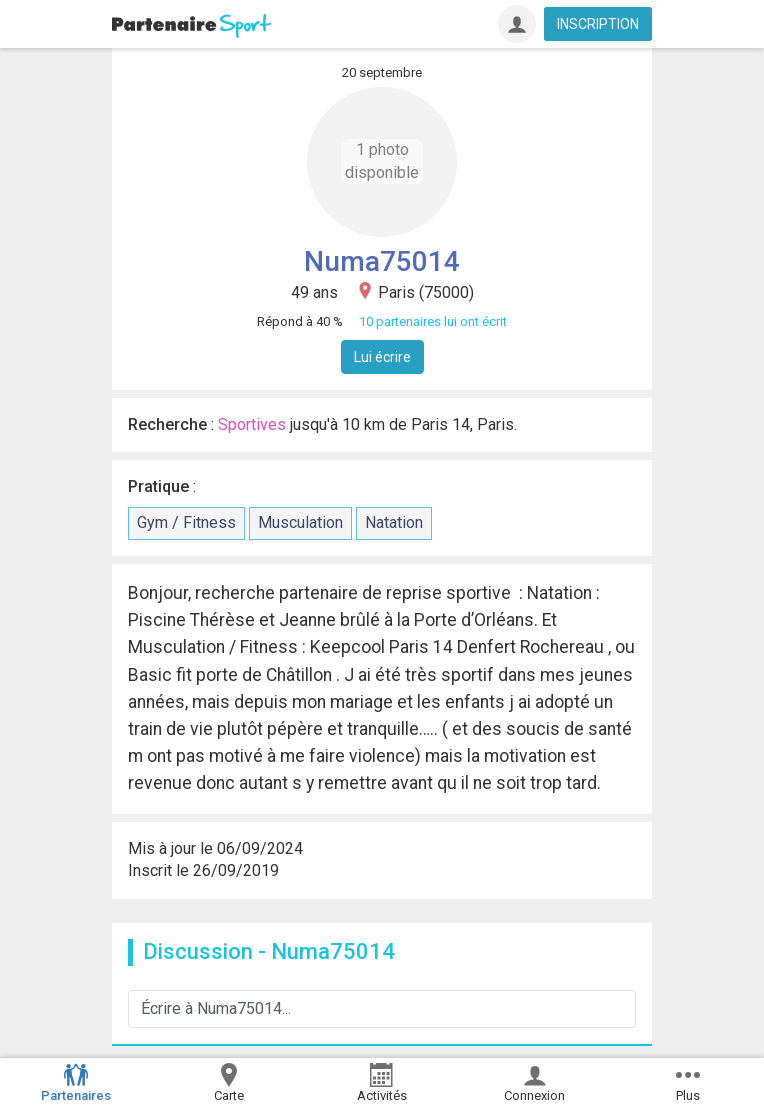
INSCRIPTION (598, 24)
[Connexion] (517, 24)
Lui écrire (382, 357)
